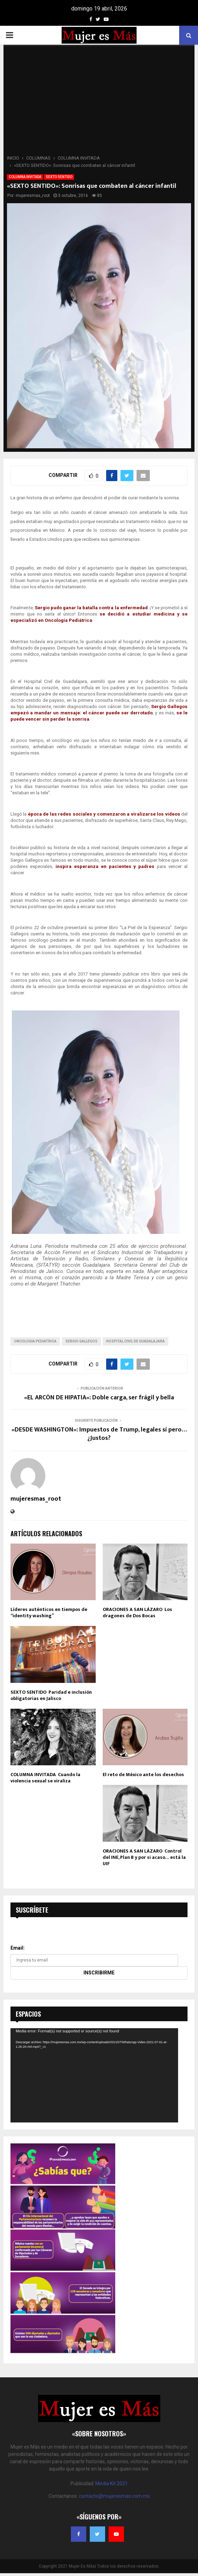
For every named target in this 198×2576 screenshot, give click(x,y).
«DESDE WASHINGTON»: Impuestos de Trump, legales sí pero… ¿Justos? (99, 1434)
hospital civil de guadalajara (135, 1341)
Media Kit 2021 (111, 2483)
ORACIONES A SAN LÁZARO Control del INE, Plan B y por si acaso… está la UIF (144, 1857)
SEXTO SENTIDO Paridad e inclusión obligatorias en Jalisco (51, 1695)
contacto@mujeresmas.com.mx (114, 2496)
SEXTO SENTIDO (59, 177)
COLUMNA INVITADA (25, 177)
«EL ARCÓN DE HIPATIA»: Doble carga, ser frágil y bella (99, 1397)
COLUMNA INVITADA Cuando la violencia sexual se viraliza (45, 1778)
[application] (94, 2075)
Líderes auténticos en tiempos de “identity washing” (48, 1612)
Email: (17, 1948)
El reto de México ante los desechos (143, 1775)
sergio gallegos (81, 1341)
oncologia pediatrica (35, 1341)
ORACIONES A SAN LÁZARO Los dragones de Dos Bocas (137, 1612)
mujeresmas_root (33, 195)
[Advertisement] (99, 102)
